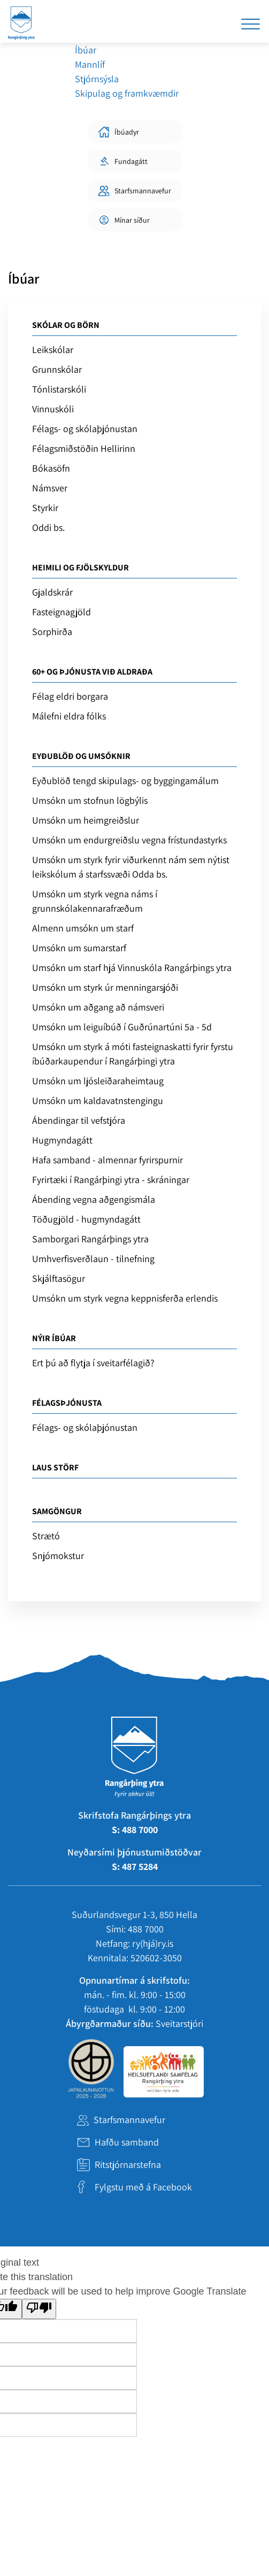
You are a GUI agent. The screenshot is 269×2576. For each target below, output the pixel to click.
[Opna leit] (213, 24)
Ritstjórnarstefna (128, 2164)
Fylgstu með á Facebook (143, 2187)
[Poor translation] (39, 2309)
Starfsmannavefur (129, 2119)
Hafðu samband (127, 2142)
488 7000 (146, 1929)
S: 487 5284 (135, 1866)
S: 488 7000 (135, 1829)
